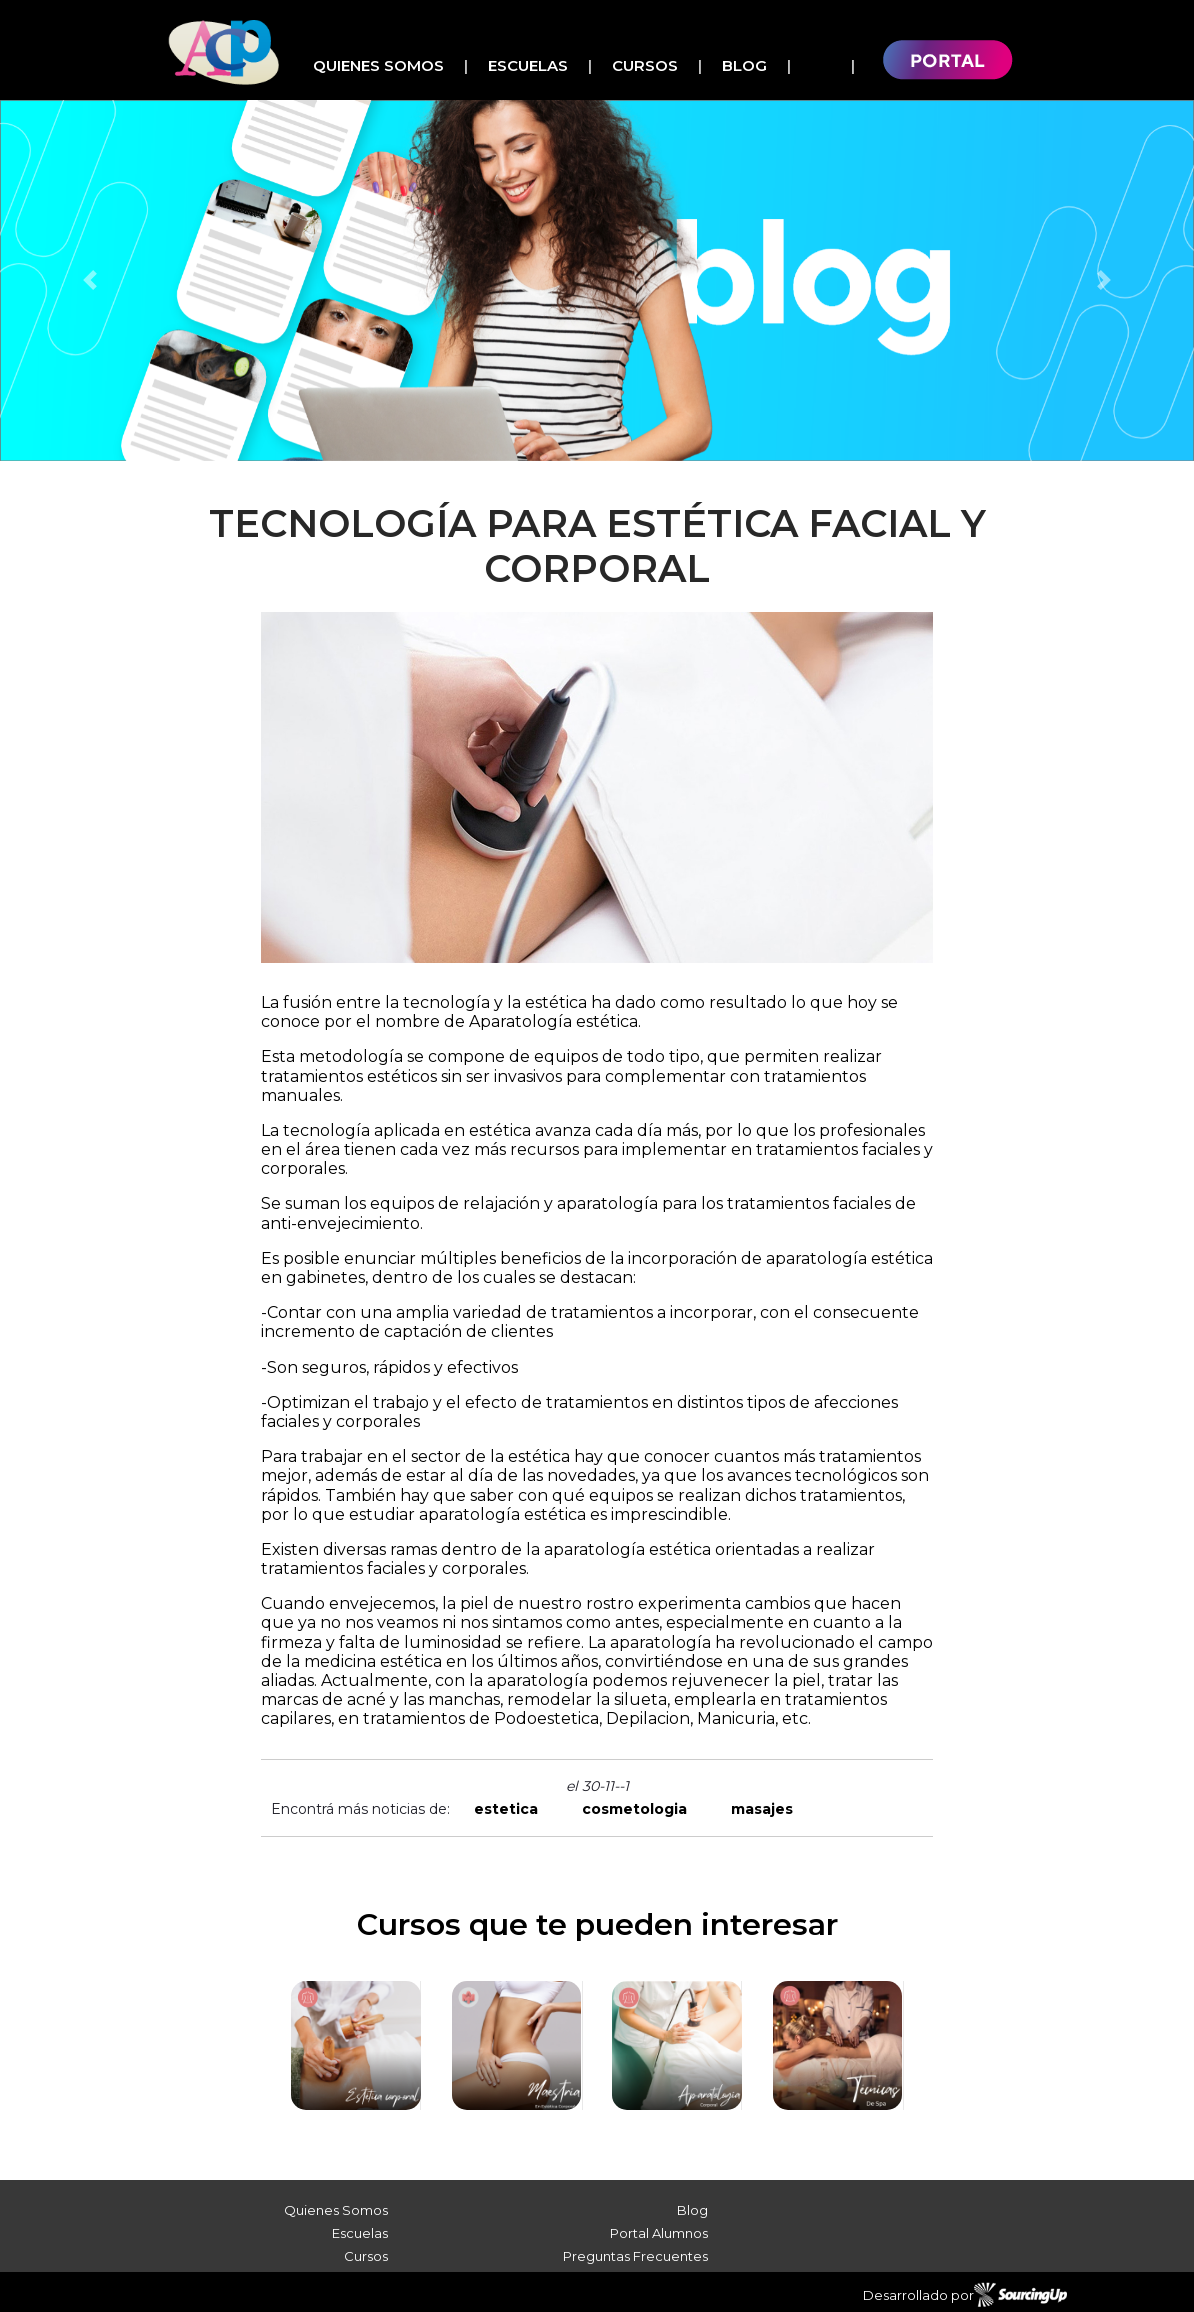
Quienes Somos (378, 65)
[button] (89, 280)
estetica (506, 1809)
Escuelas (528, 65)
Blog (744, 65)
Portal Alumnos (659, 2233)
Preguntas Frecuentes (635, 2256)
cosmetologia (634, 1809)
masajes (762, 1809)
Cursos (645, 65)
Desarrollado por (965, 2295)
